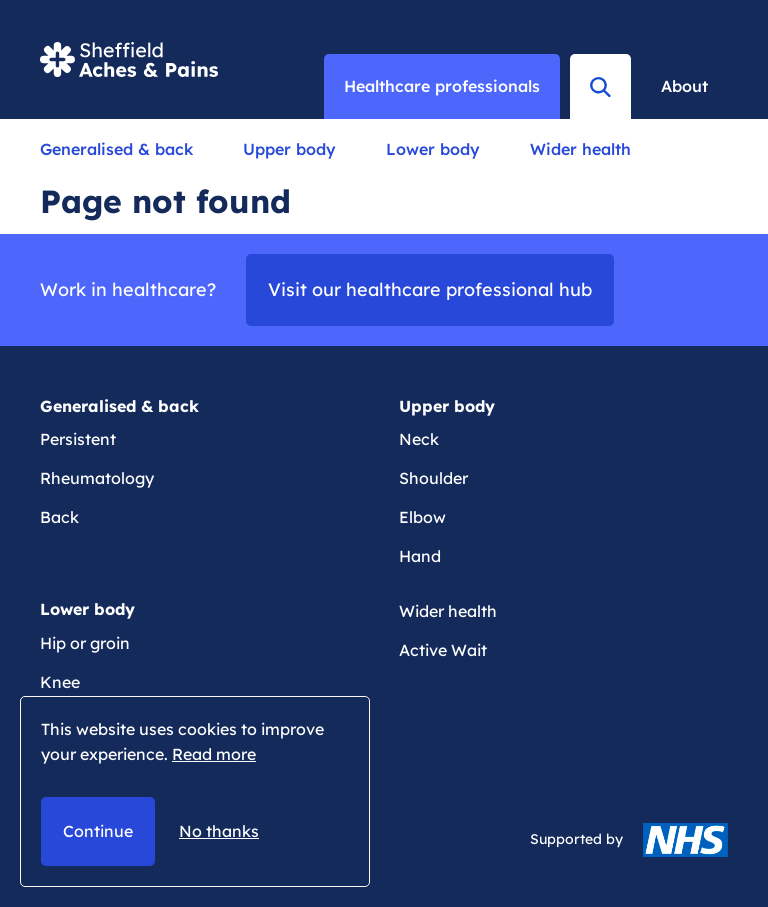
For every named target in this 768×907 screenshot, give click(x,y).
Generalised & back (116, 149)
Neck (419, 439)
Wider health (580, 149)
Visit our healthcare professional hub (430, 289)
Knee (60, 682)
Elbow (422, 517)
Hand (420, 556)
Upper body (289, 149)
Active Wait (443, 650)
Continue (98, 831)
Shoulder (433, 478)
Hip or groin (85, 643)
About (684, 86)
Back (59, 517)
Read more (214, 754)
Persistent (78, 439)
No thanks (219, 831)
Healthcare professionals (442, 86)
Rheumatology (97, 478)
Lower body (433, 149)
